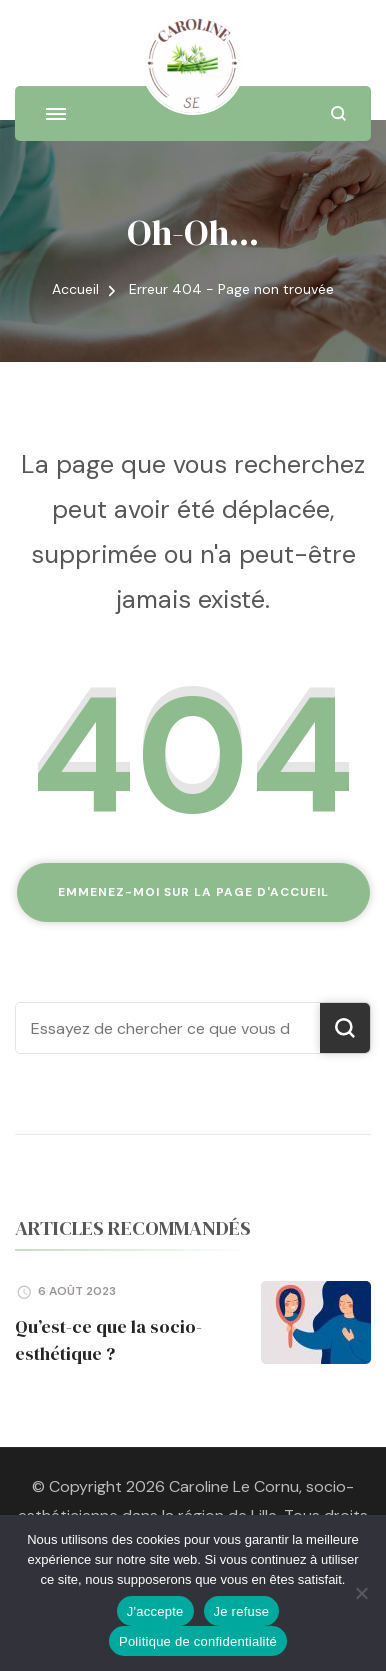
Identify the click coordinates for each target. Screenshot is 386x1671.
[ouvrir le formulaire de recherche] (338, 113)
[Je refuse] (361, 1593)
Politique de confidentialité (198, 1641)
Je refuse (242, 1611)
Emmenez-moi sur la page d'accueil (193, 892)
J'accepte (155, 1611)
